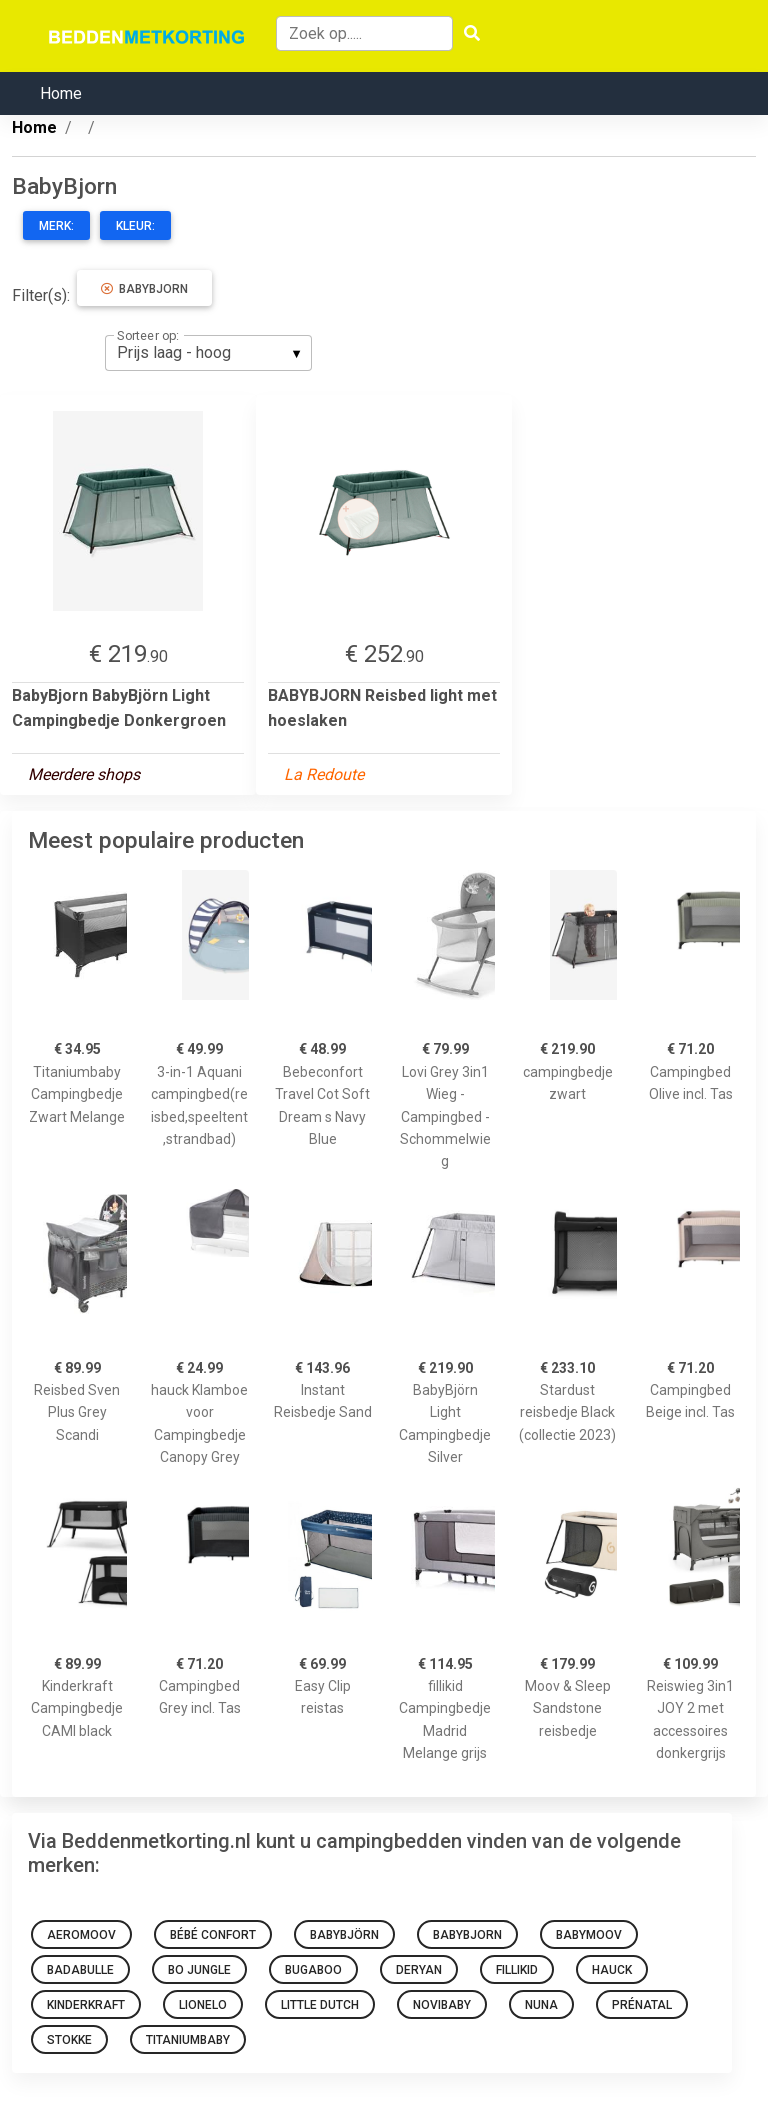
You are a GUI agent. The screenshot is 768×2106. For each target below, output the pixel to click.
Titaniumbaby (188, 2040)
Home (61, 93)
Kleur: (135, 226)
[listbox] (208, 353)
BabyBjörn (344, 1935)
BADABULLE (80, 1970)
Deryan (419, 1970)
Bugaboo (313, 1970)
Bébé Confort (213, 1935)
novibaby (442, 2005)
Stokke (69, 2040)
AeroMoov (81, 1935)
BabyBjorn (144, 289)
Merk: (56, 226)
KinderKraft (86, 2005)
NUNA (541, 2005)
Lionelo (203, 2005)
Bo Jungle (199, 1970)
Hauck (612, 1970)
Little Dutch (320, 2005)
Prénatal (642, 2005)
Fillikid (517, 1970)
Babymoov (589, 1935)
